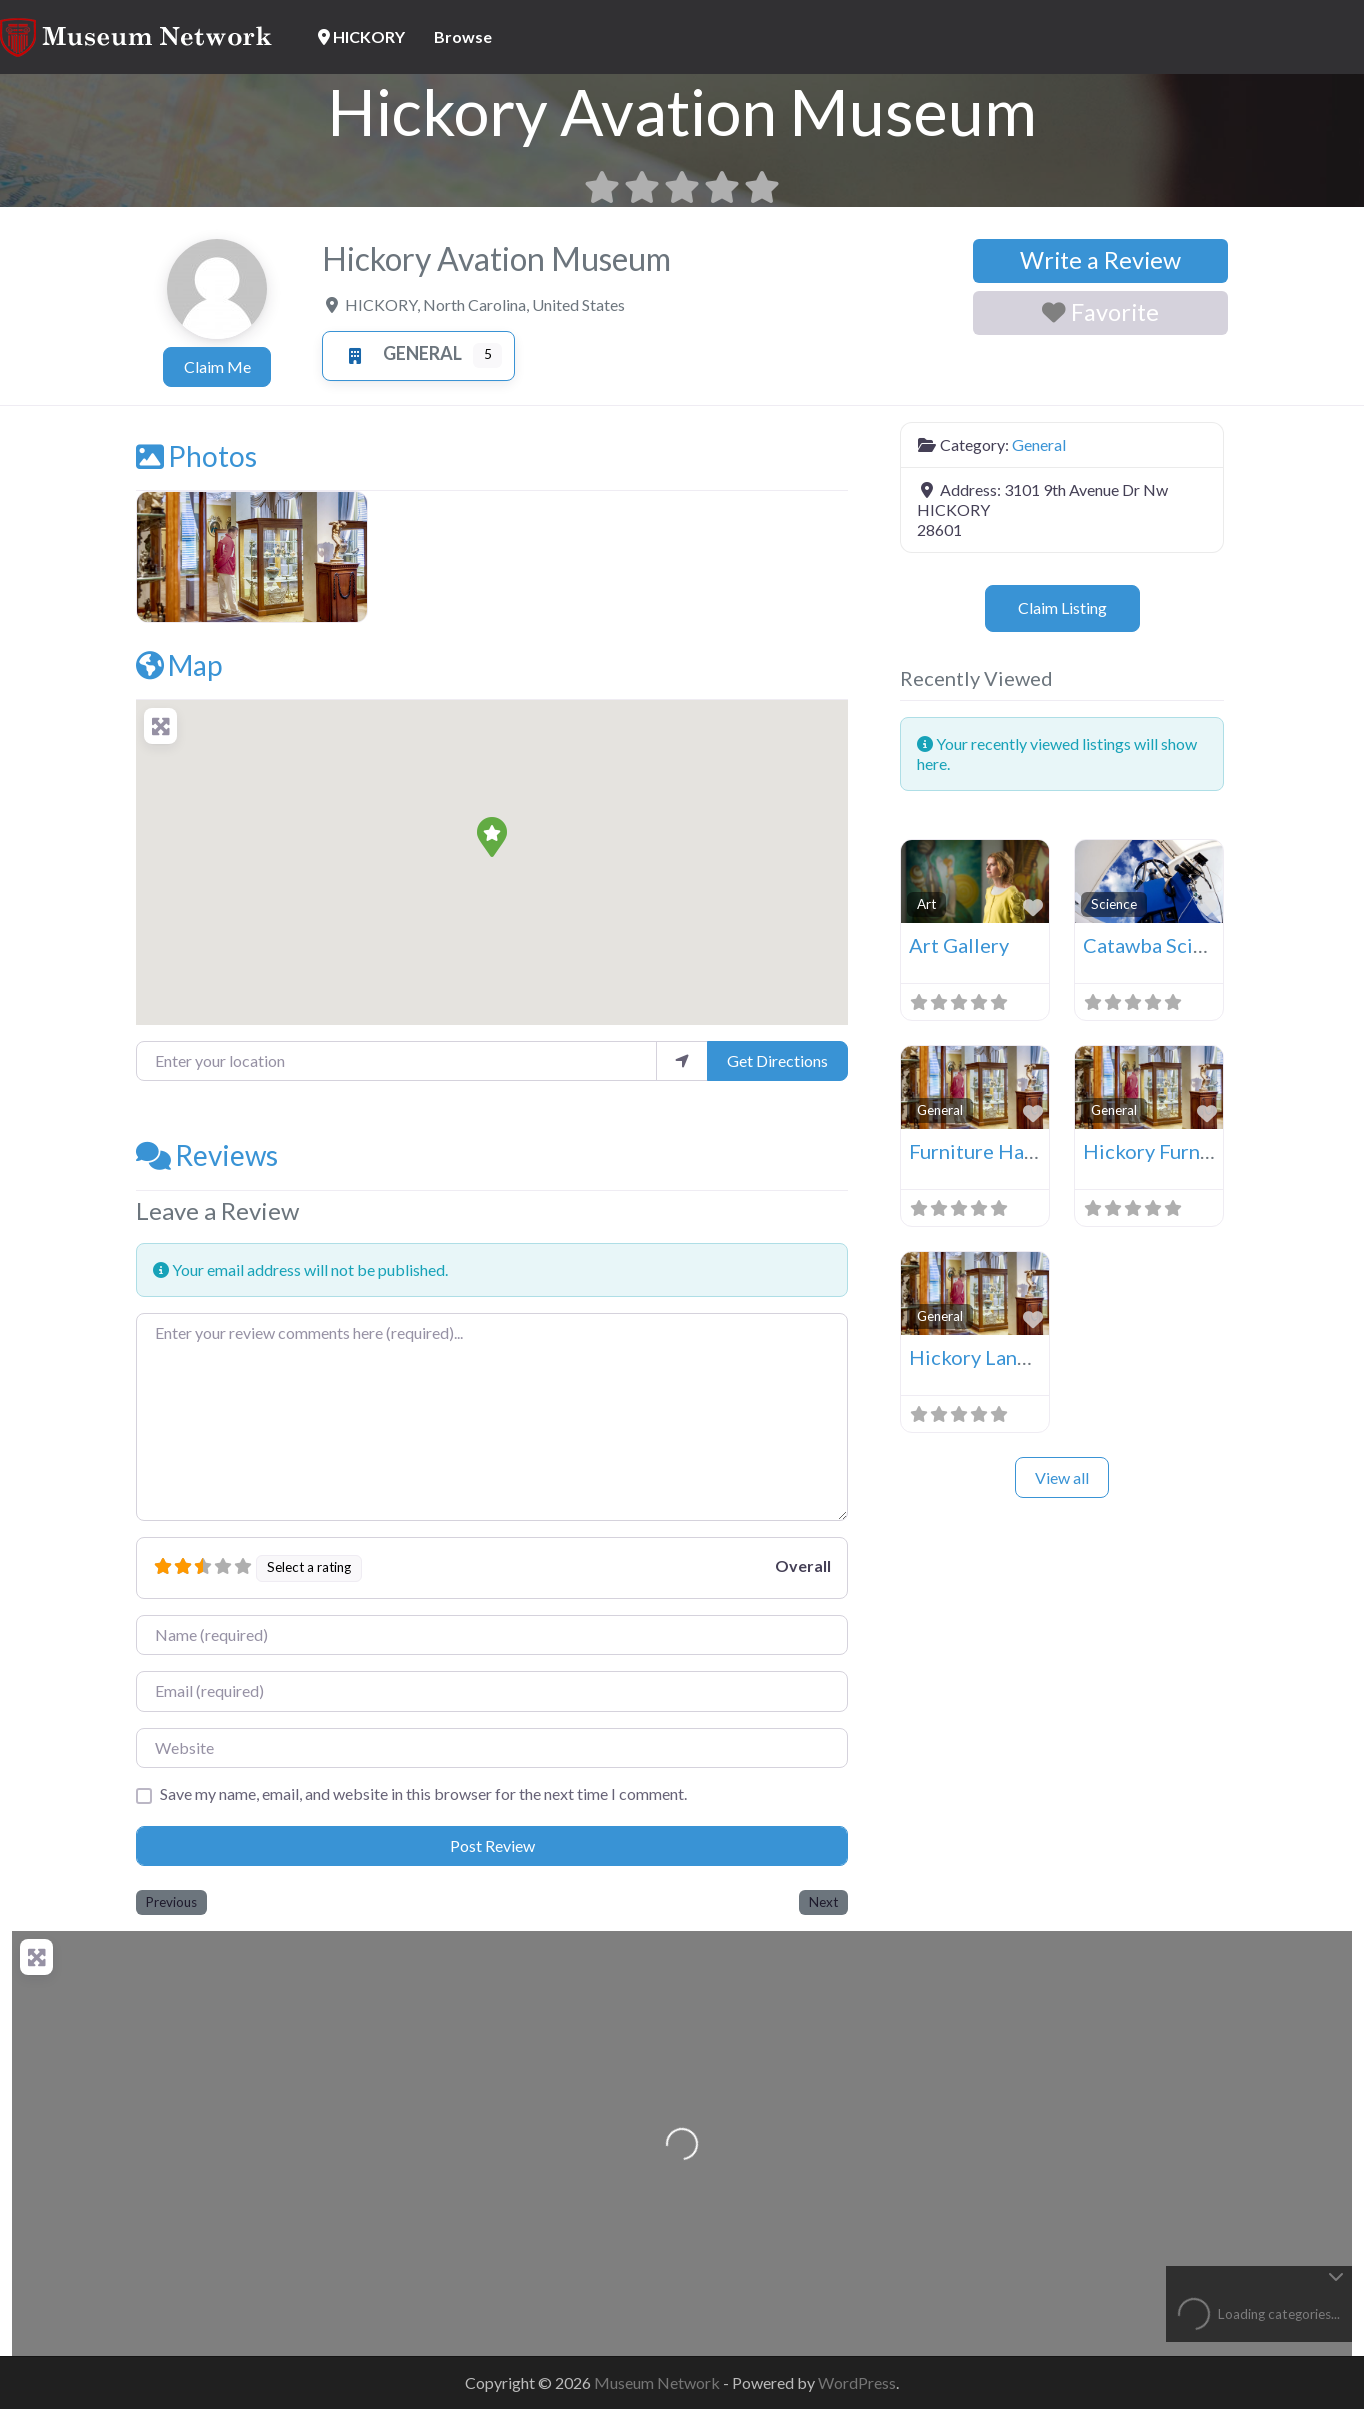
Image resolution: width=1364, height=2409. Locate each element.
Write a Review (1100, 260)
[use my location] (682, 1061)
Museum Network (658, 2382)
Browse (463, 36)
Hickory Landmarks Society (1032, 1357)
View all (1062, 1477)
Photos (196, 456)
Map (179, 665)
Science (1114, 904)
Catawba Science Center (1193, 945)
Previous (171, 1902)
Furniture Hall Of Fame (1013, 1151)
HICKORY (361, 36)
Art (926, 904)
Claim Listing (1062, 607)
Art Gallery (959, 945)
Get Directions (777, 1060)
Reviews (207, 1155)
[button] (492, 837)
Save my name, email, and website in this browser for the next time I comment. (423, 1793)
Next (823, 1902)
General (398, 353)
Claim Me (217, 366)
